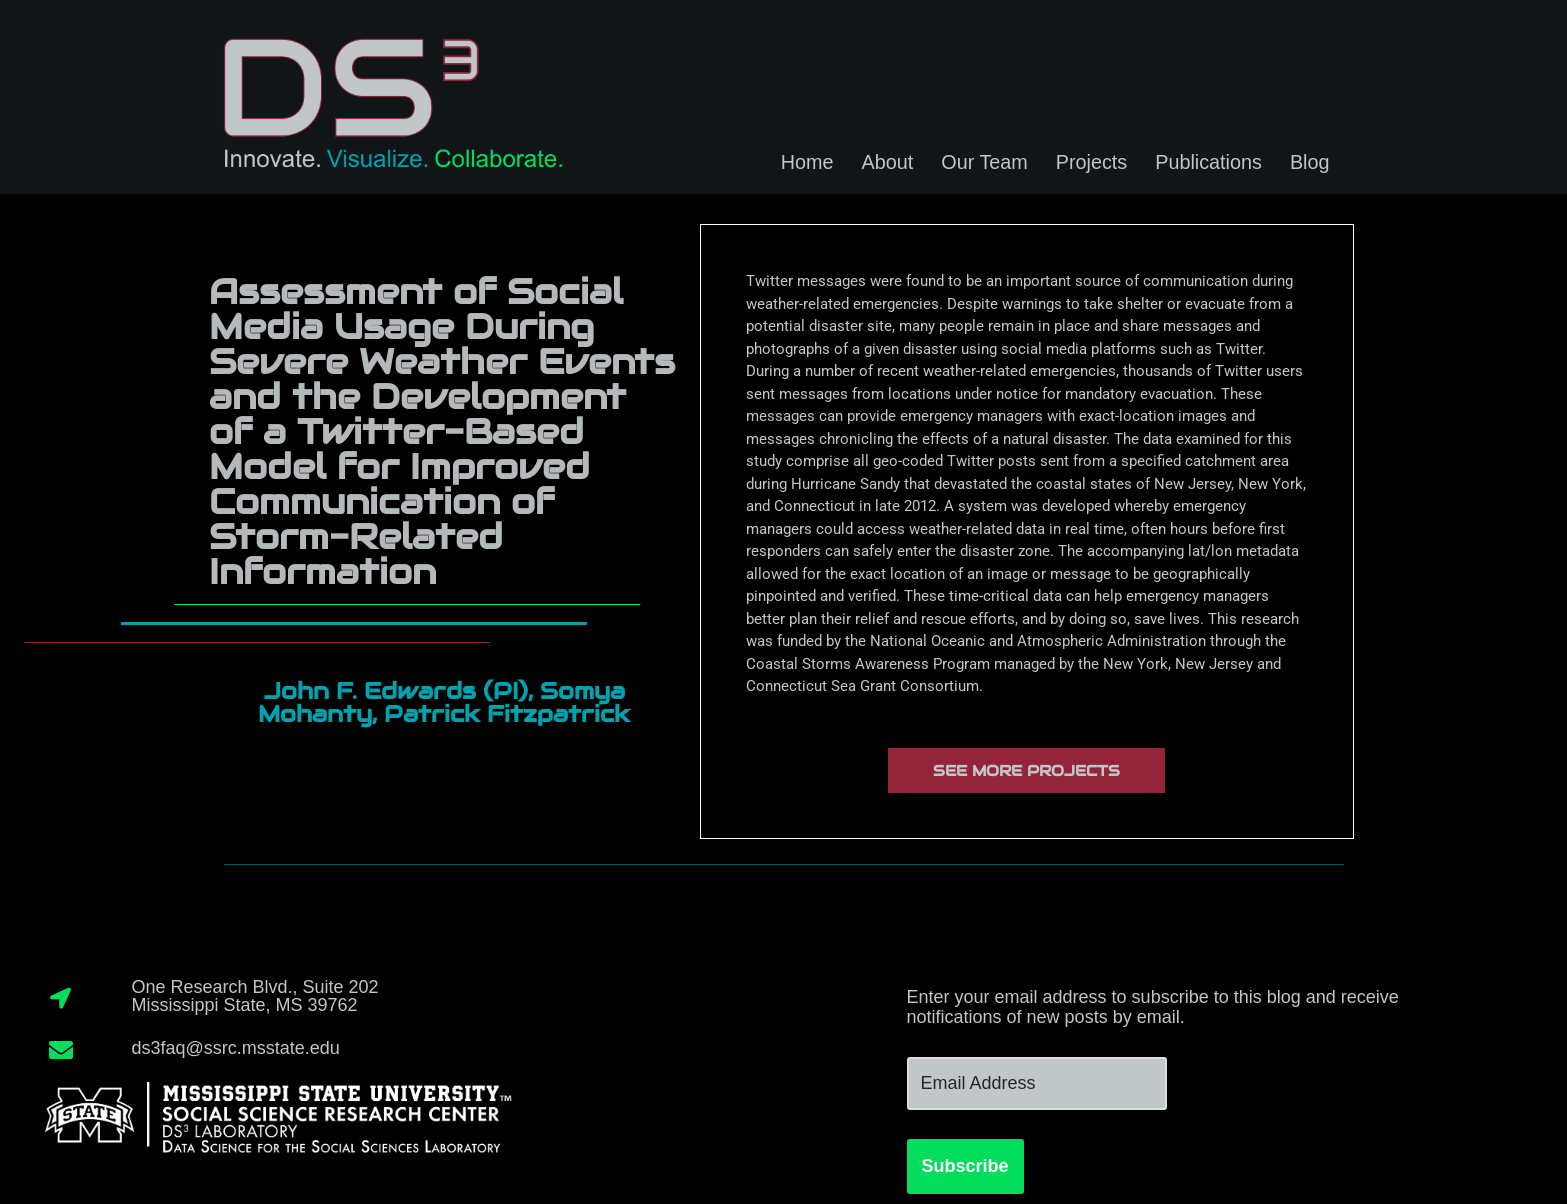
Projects (1091, 162)
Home (807, 162)
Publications (1208, 162)
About (888, 162)
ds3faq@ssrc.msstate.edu (235, 1048)
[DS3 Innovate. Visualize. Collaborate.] (389, 97)
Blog (1310, 162)
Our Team (984, 162)
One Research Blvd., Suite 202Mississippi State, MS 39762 (254, 996)
